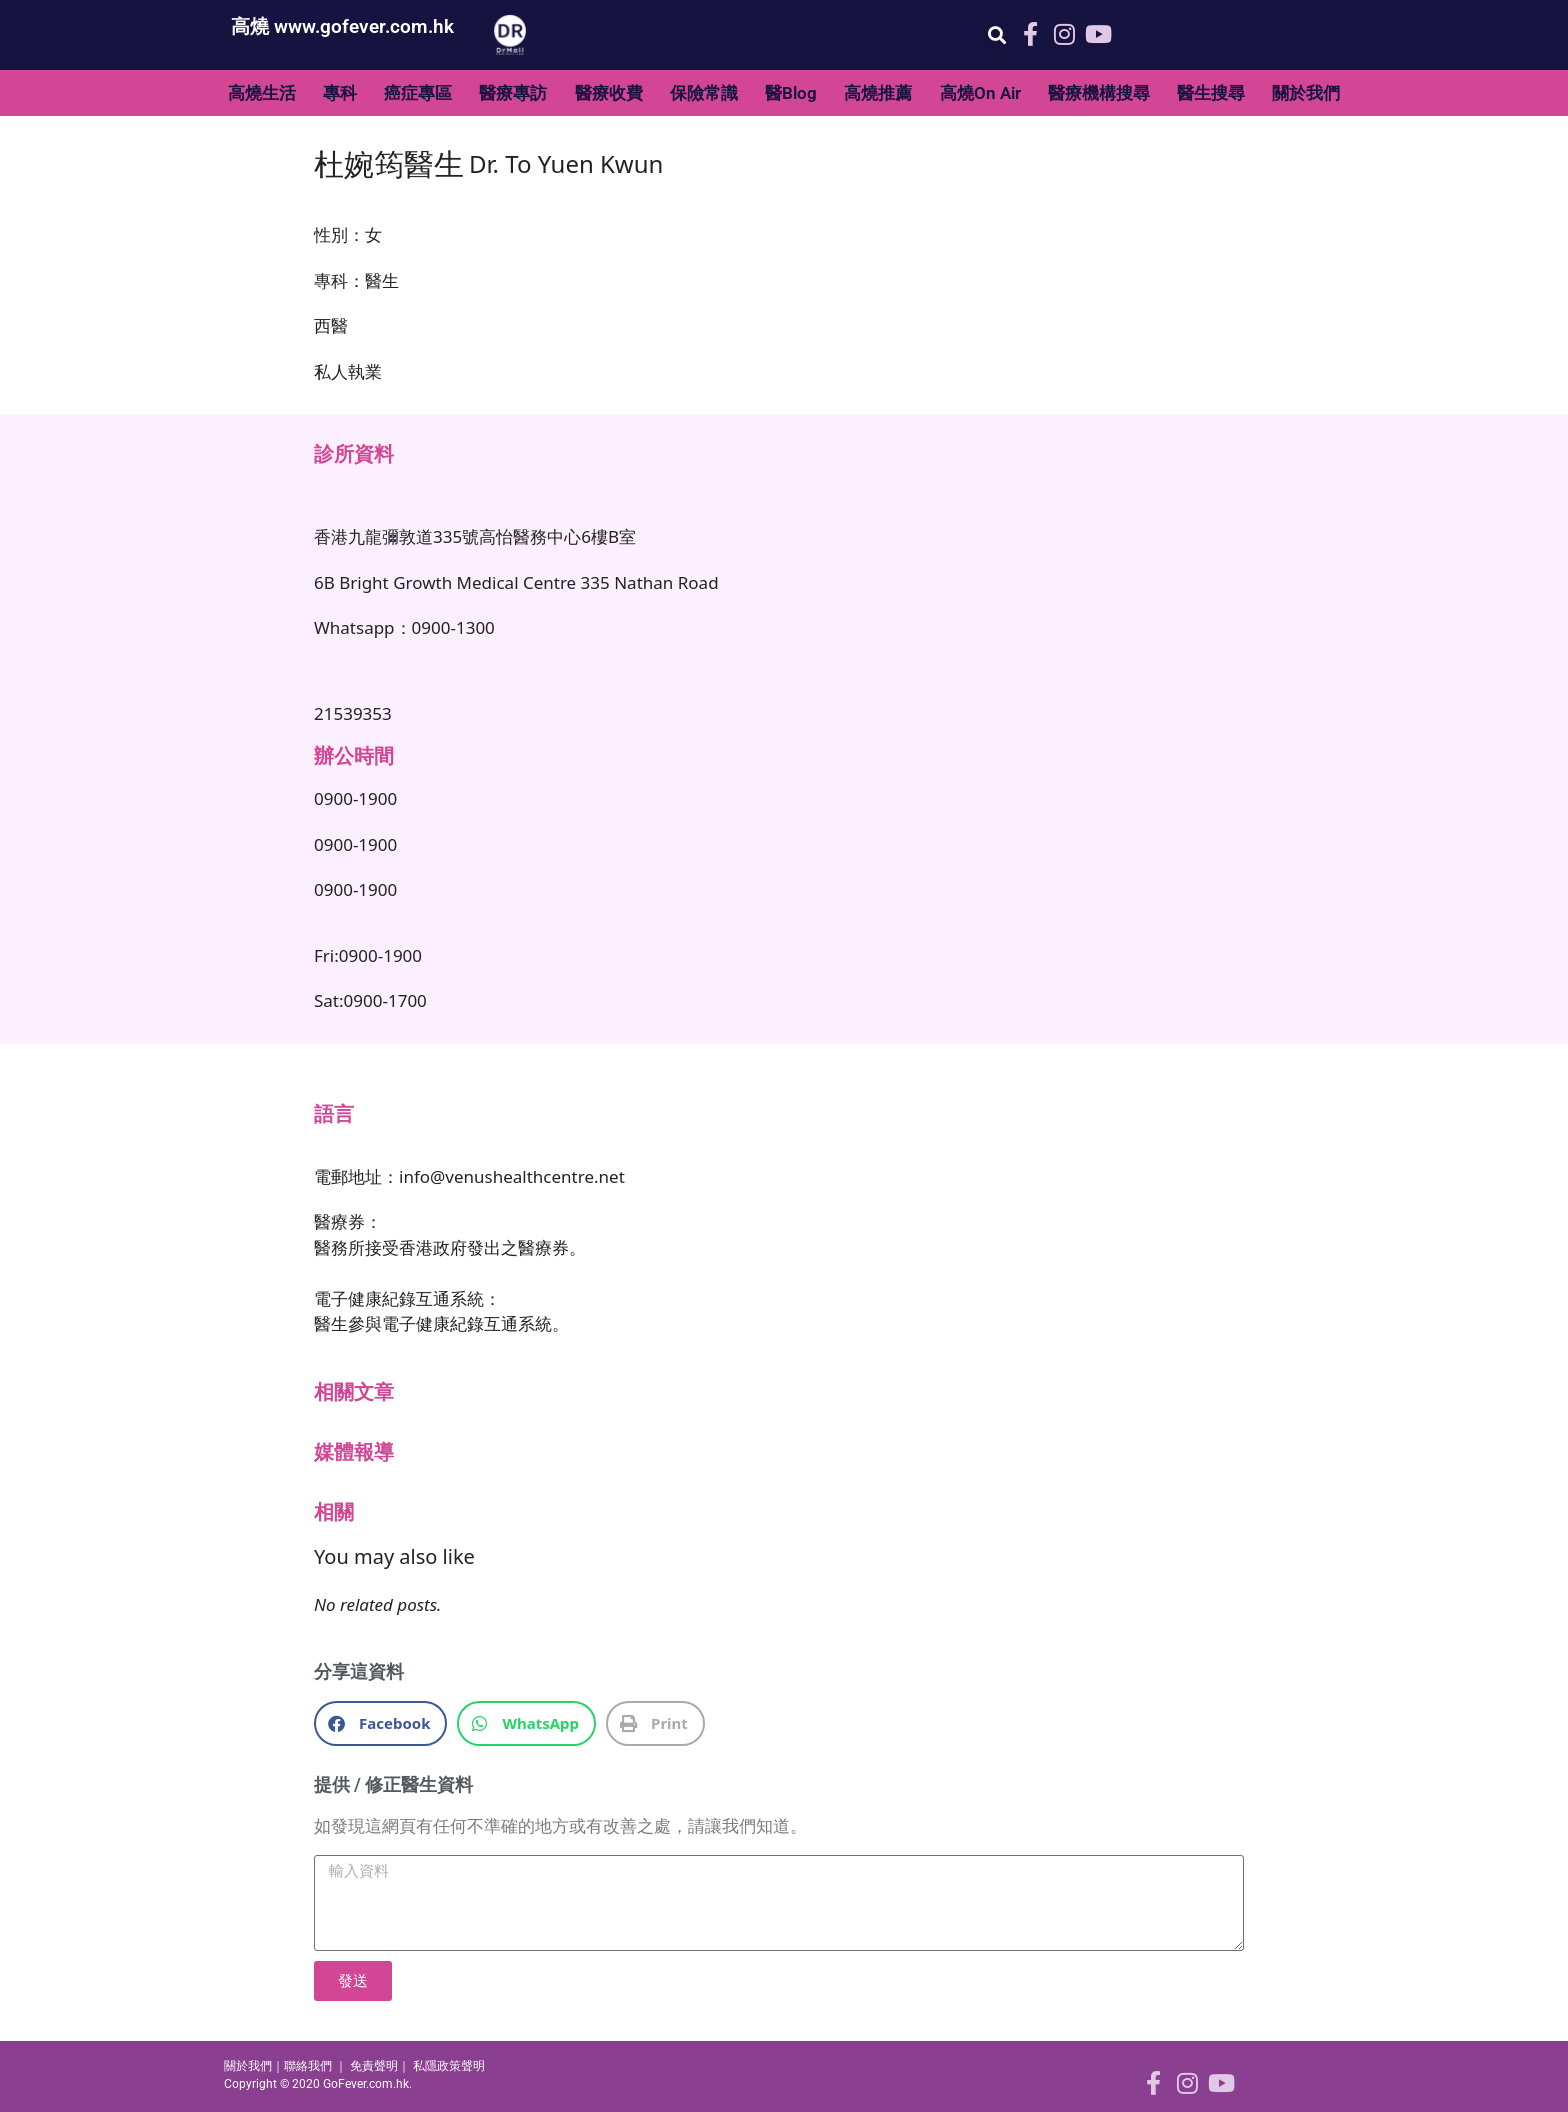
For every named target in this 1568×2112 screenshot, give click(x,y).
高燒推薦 (878, 93)
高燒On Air (980, 93)
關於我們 (1306, 93)
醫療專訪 (513, 93)
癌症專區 (418, 93)
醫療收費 (609, 93)
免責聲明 (374, 2066)
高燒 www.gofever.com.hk (342, 26)
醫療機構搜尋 (1099, 93)
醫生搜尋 (1211, 93)
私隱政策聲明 (449, 2066)
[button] (996, 35)
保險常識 (704, 93)
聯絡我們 (308, 2066)
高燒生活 (262, 93)
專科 (340, 93)
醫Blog (791, 93)
